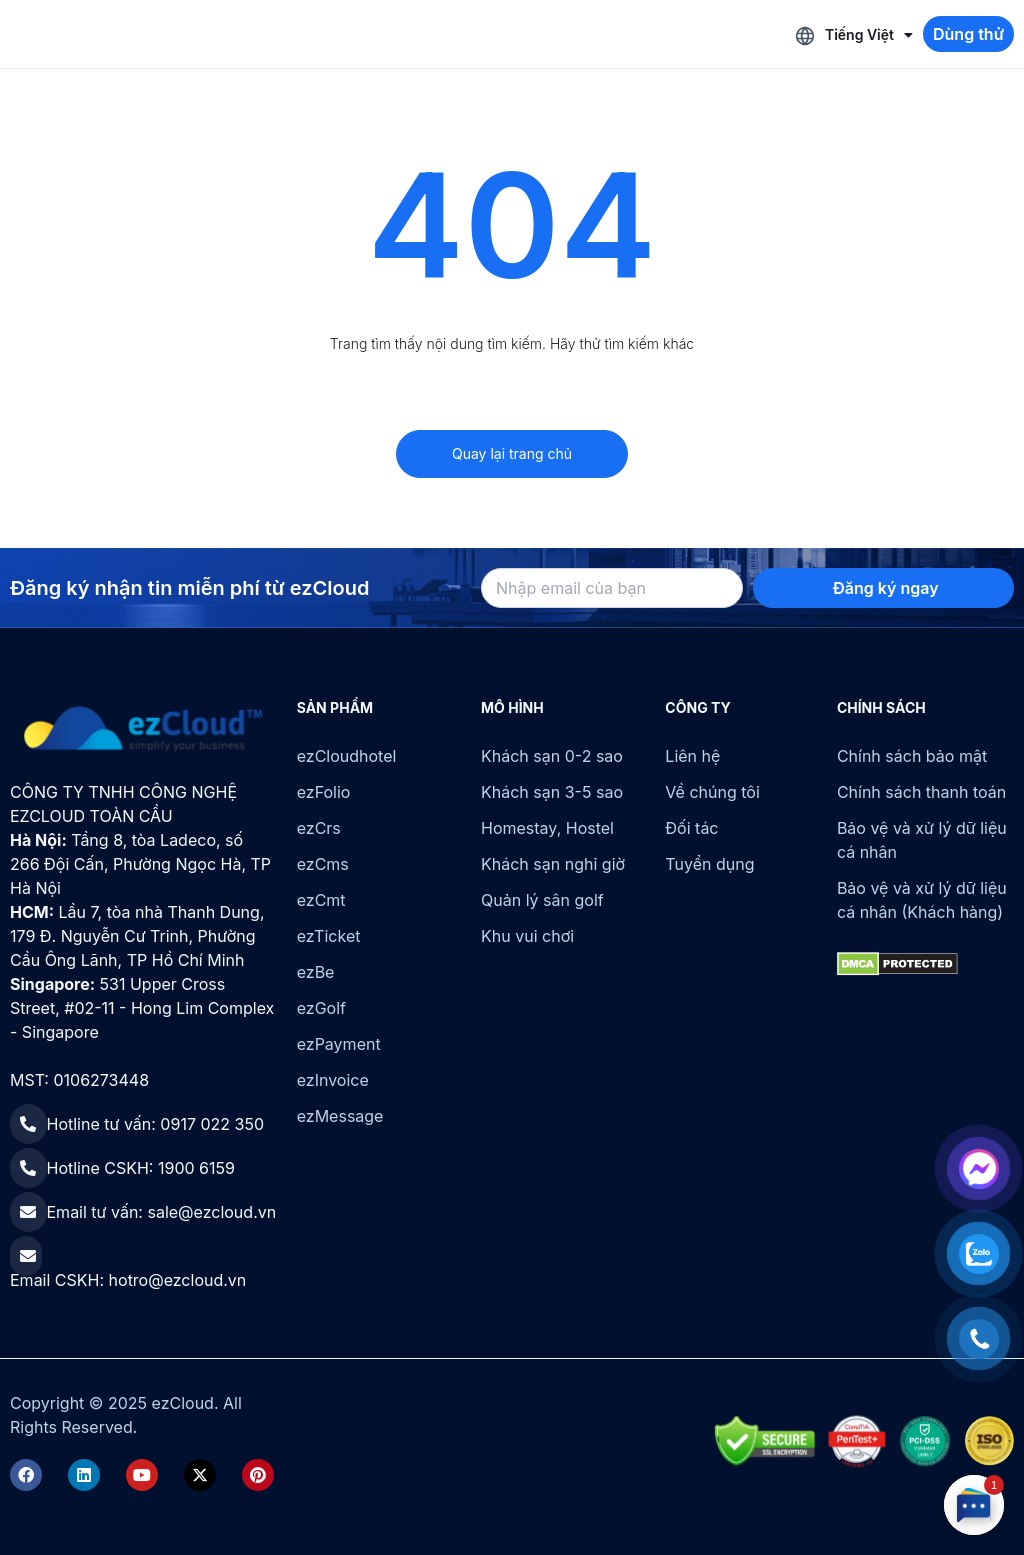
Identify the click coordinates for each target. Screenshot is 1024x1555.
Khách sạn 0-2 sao (552, 756)
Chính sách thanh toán (921, 792)
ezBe (316, 972)
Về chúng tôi (712, 792)
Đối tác (691, 828)
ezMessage (340, 1116)
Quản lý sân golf (542, 900)
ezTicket (329, 936)
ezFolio (324, 792)
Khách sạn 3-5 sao (552, 792)
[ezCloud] (143, 729)
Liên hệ (692, 756)
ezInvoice (333, 1080)
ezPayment (339, 1044)
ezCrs (319, 828)
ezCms (323, 864)
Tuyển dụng (709, 864)
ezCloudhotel (347, 756)
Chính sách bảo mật (912, 756)
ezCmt (321, 900)
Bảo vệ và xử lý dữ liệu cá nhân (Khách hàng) (922, 900)
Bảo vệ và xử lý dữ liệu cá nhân (922, 840)
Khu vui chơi (527, 936)
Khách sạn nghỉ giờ (553, 864)
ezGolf (321, 1008)
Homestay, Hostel (547, 828)
